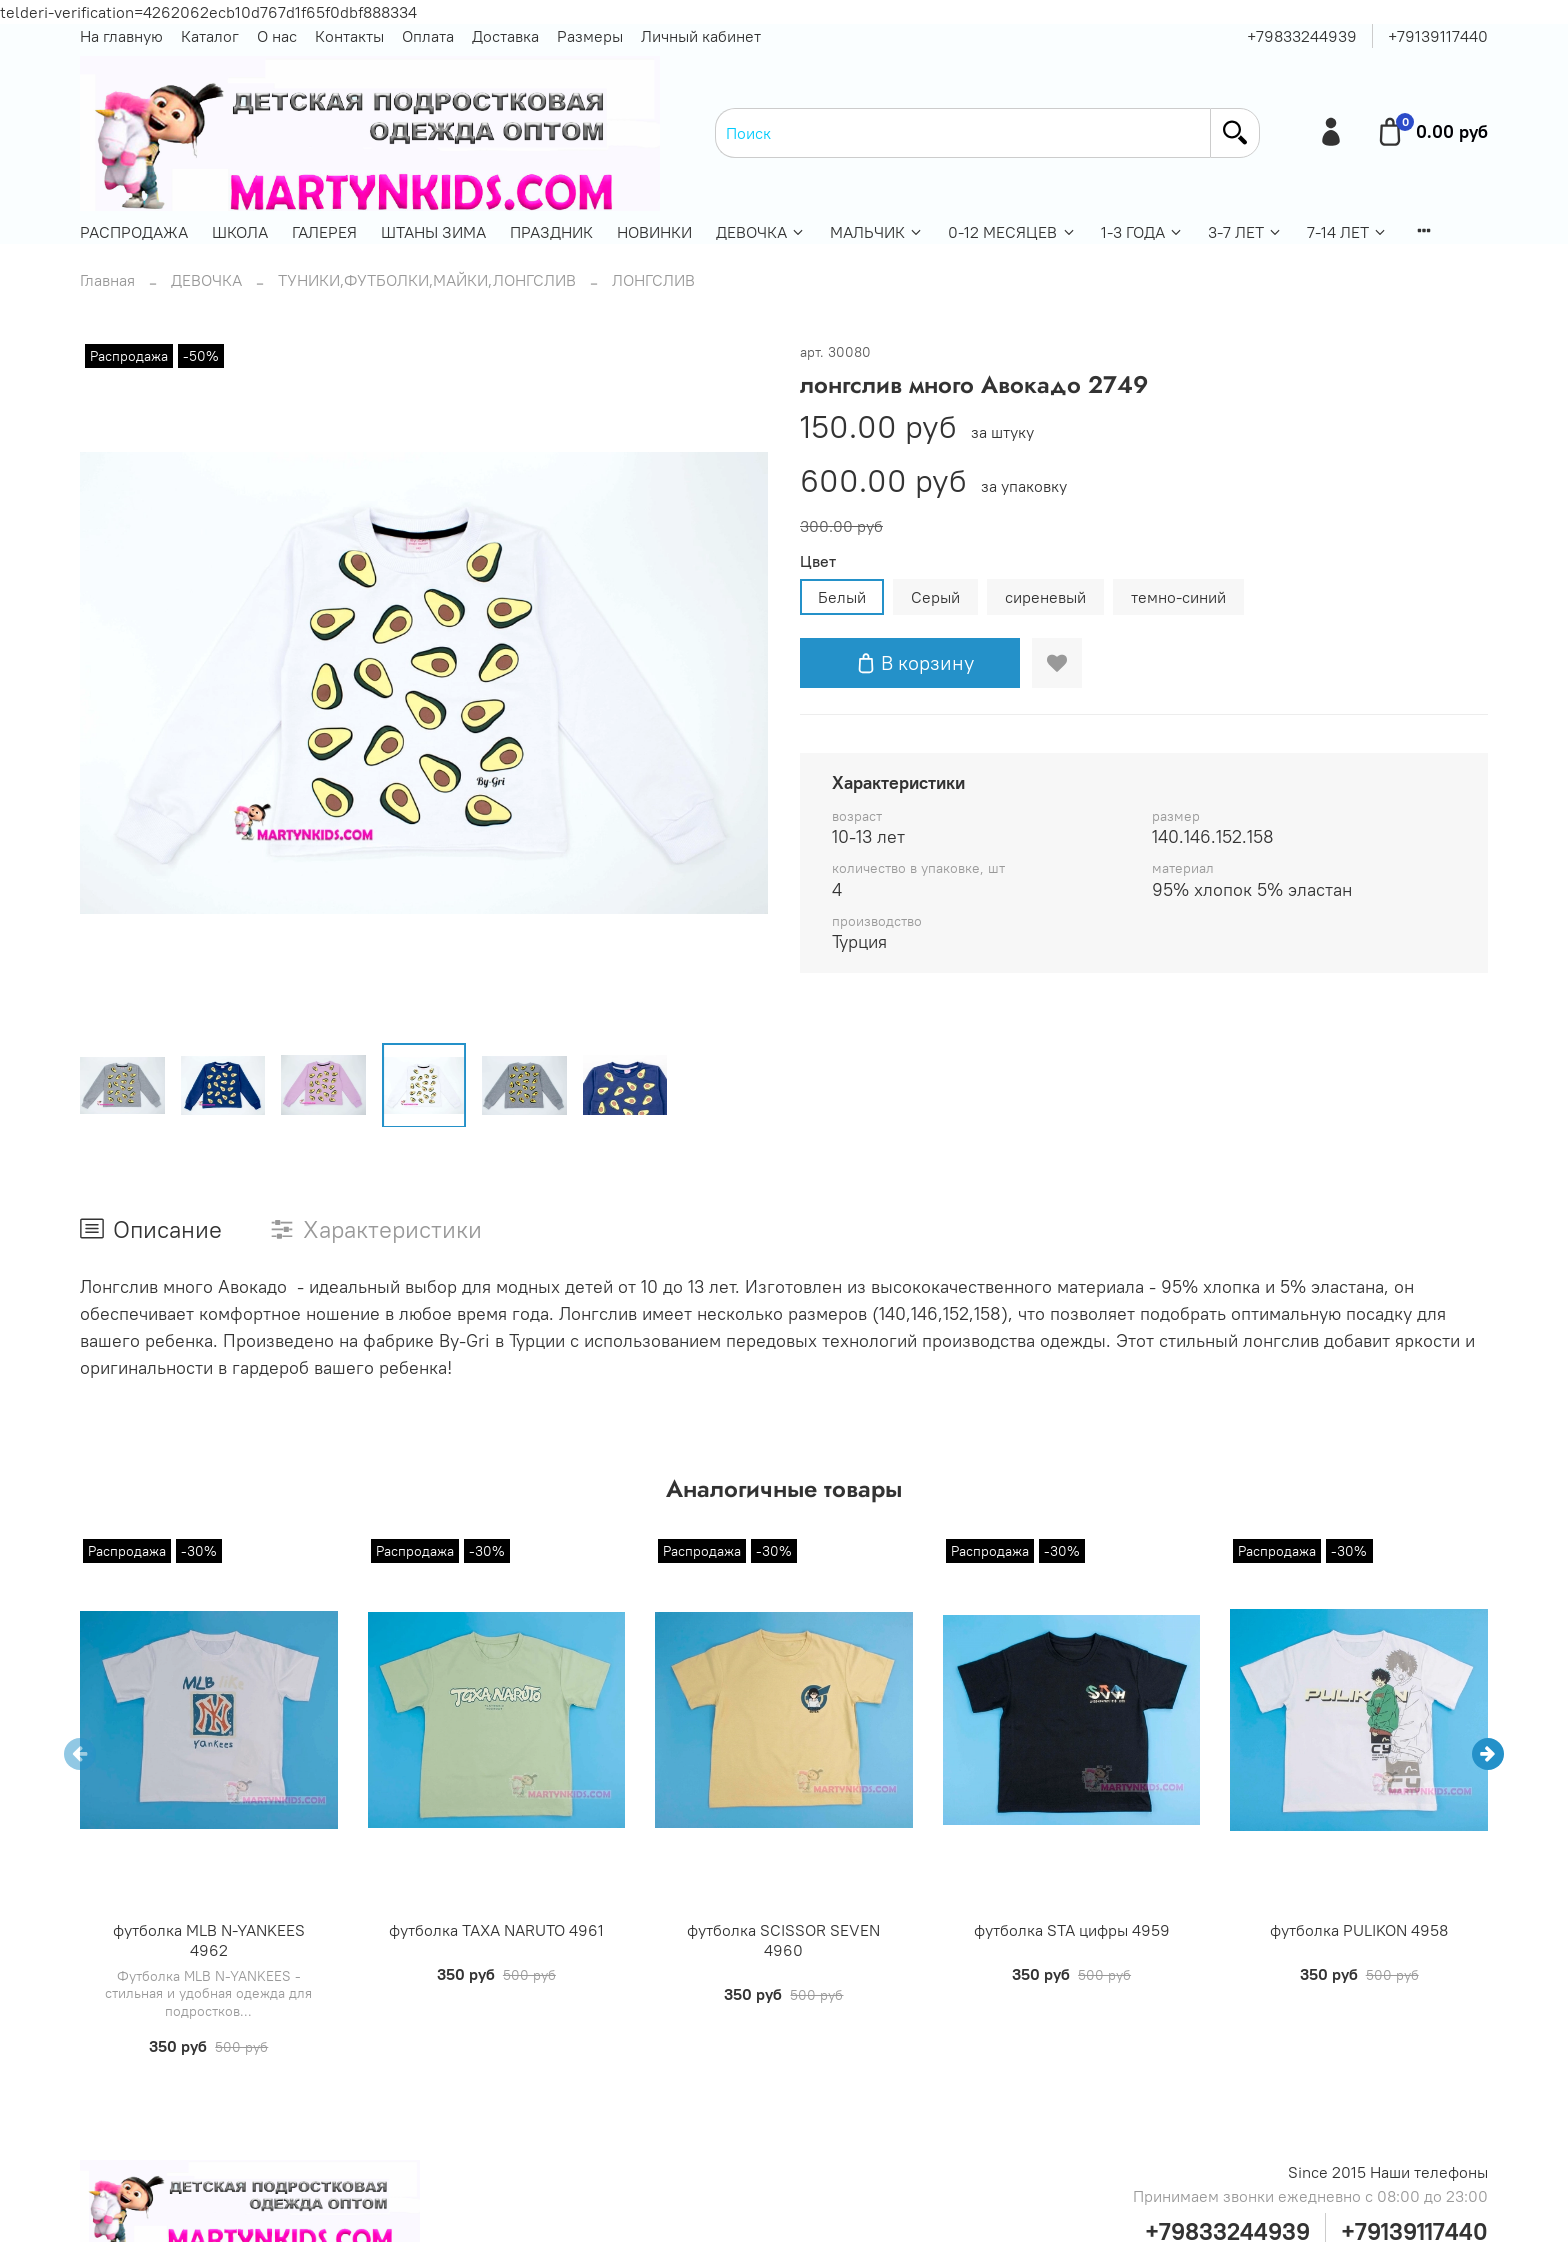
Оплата (428, 36)
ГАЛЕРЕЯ (324, 232)
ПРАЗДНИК (551, 232)
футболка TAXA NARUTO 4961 (496, 1930)
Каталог (210, 36)
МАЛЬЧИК (877, 232)
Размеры (590, 36)
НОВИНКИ (654, 232)
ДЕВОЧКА (761, 232)
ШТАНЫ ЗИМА (433, 232)
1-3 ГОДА (1142, 232)
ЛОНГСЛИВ (653, 280)
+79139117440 (1438, 36)
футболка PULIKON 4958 (1359, 1930)
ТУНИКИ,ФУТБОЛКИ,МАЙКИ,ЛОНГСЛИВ (427, 280)
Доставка (505, 36)
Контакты (349, 36)
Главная (107, 280)
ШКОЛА (240, 232)
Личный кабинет (701, 36)
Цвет (818, 561)
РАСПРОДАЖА (134, 232)
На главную (121, 36)
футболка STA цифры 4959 (1072, 1930)
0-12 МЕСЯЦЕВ (1012, 232)
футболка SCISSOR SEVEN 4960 (783, 1940)
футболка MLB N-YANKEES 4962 (209, 1940)
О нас (277, 36)
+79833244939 (1302, 36)
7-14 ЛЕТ (1347, 232)
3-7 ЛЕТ (1245, 232)
